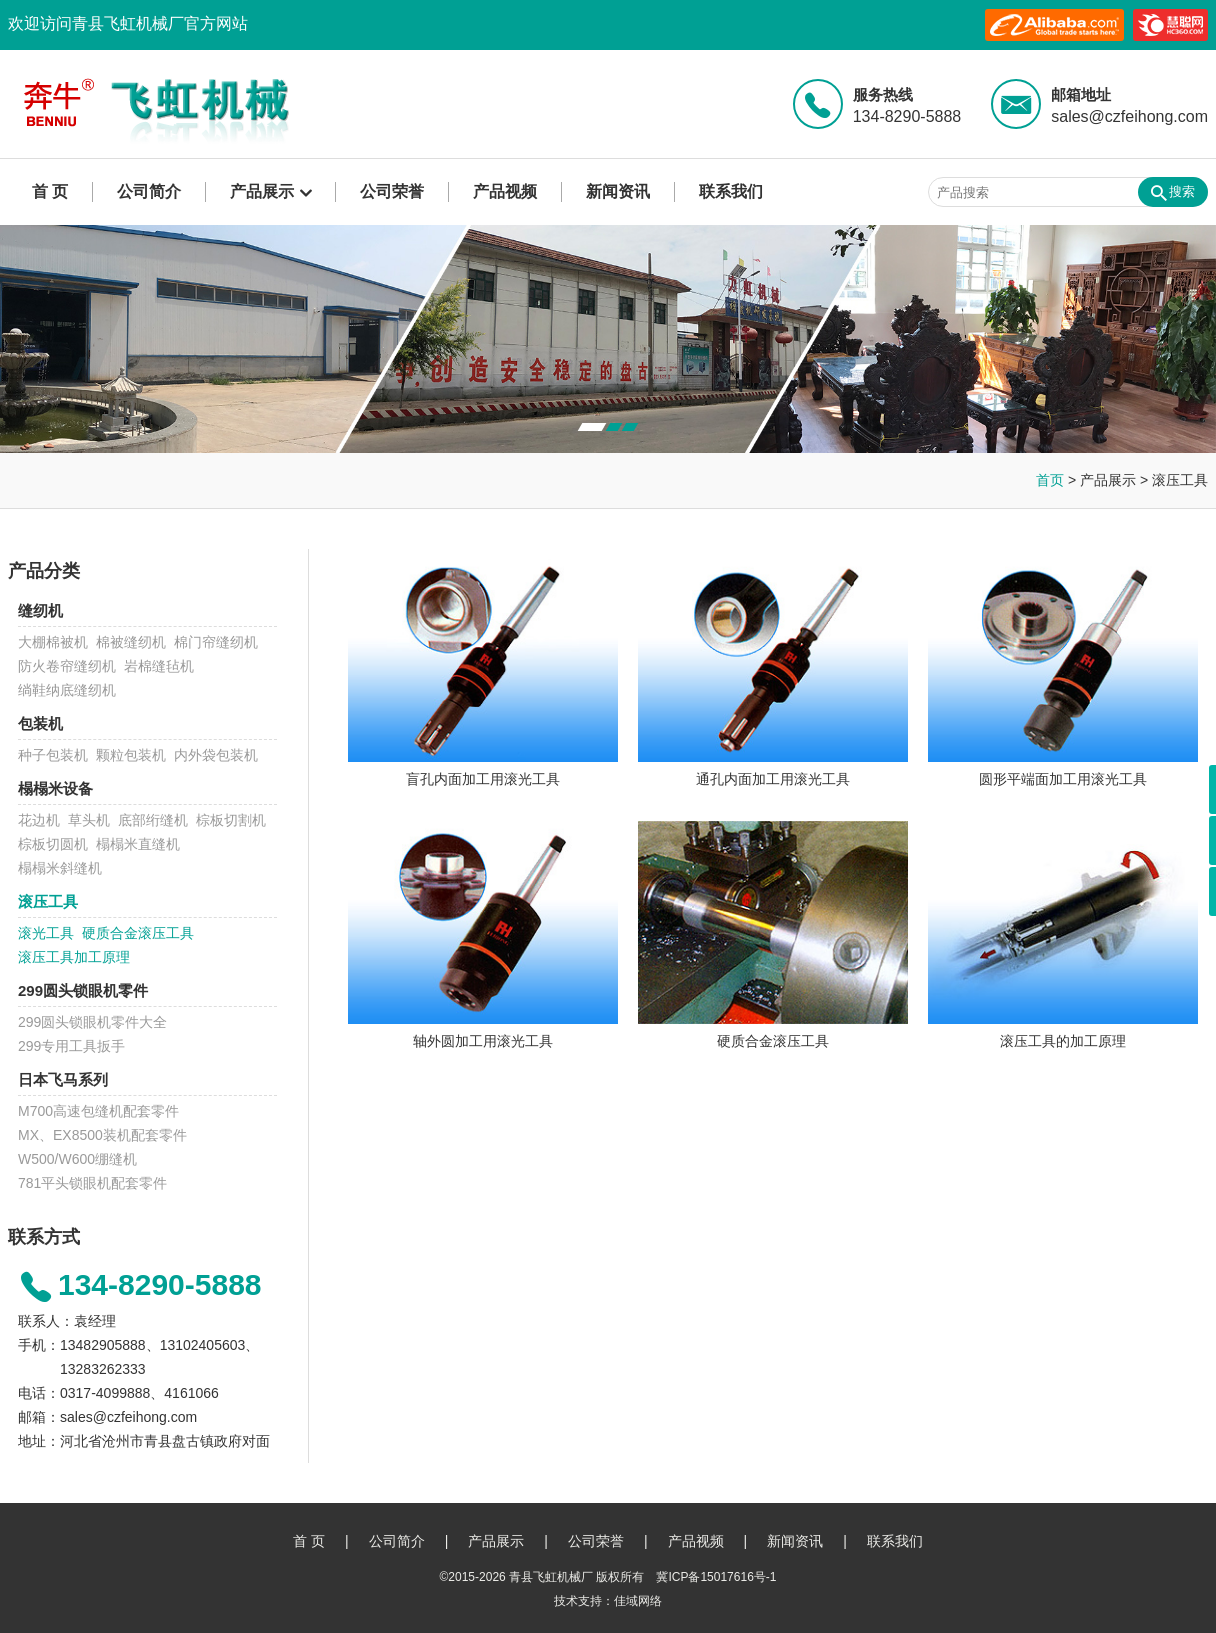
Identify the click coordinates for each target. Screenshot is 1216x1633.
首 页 (50, 191)
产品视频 (505, 191)
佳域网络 (638, 1601)
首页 (1050, 480)
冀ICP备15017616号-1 (716, 1577)
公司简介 (149, 191)
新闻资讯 (618, 191)
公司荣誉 (392, 191)
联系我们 (731, 191)
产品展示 (262, 191)
